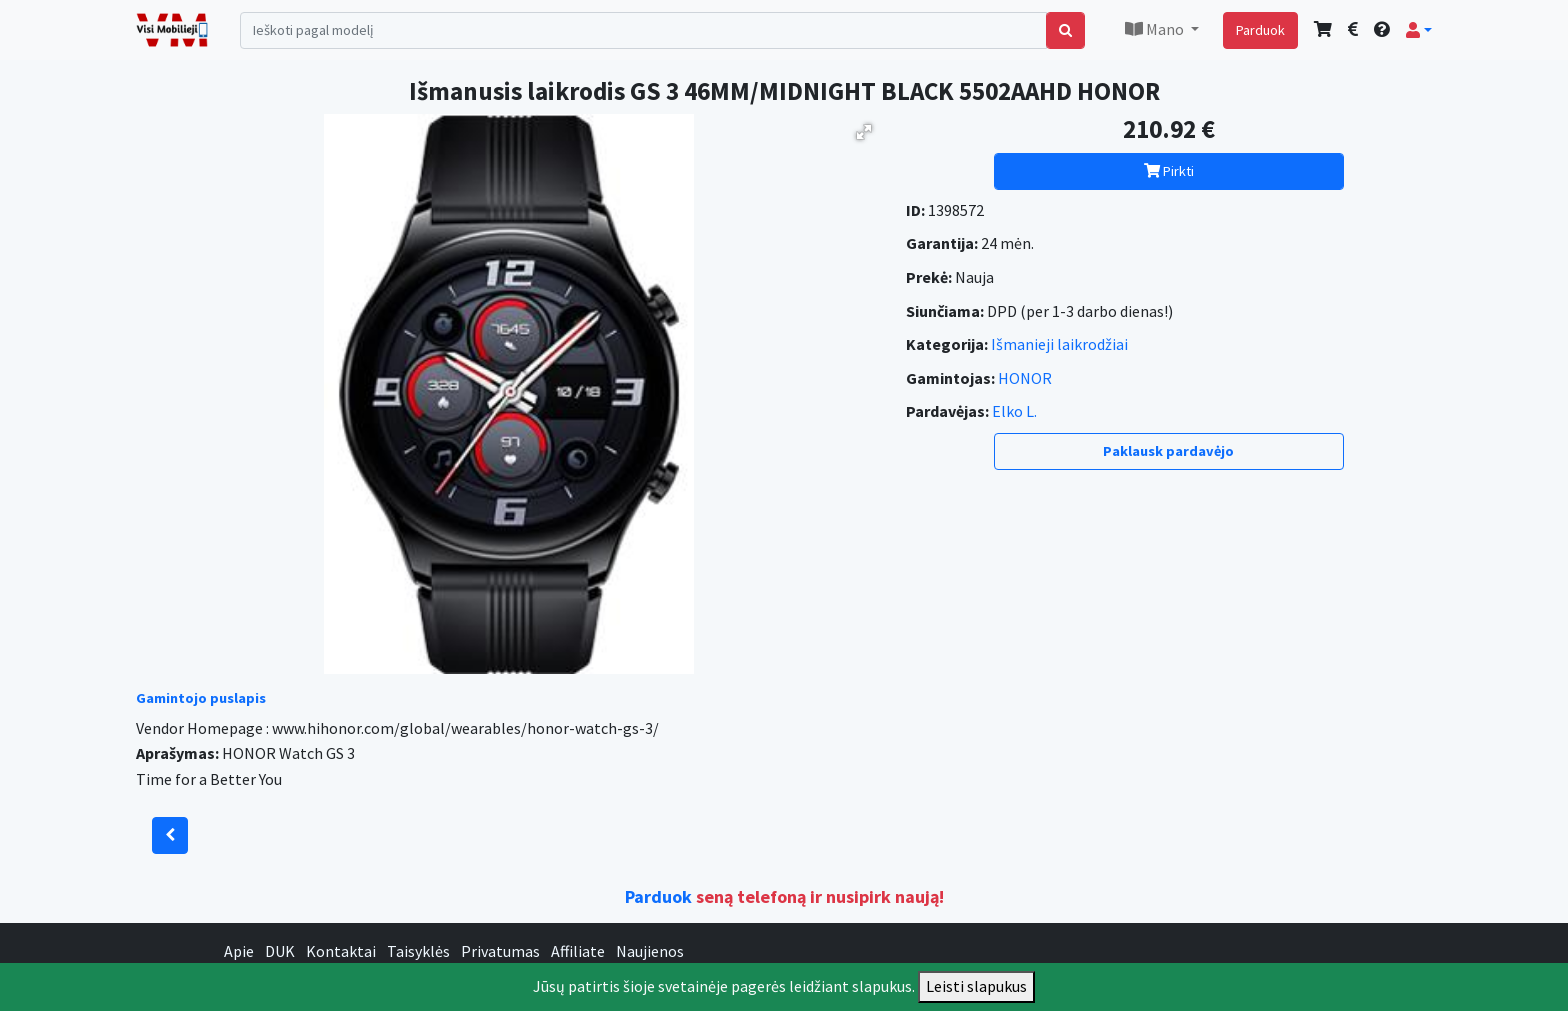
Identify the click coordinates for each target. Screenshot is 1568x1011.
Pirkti (1169, 171)
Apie (239, 951)
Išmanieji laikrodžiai (1059, 344)
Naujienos (650, 951)
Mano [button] (1156, 29)
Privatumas (500, 951)
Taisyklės (418, 951)
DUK (280, 951)
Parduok (1260, 30)
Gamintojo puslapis (201, 698)
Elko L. (1014, 411)
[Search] (643, 30)
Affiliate (578, 951)
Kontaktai (341, 951)
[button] (1419, 30)
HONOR (1025, 378)
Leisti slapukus (976, 986)
